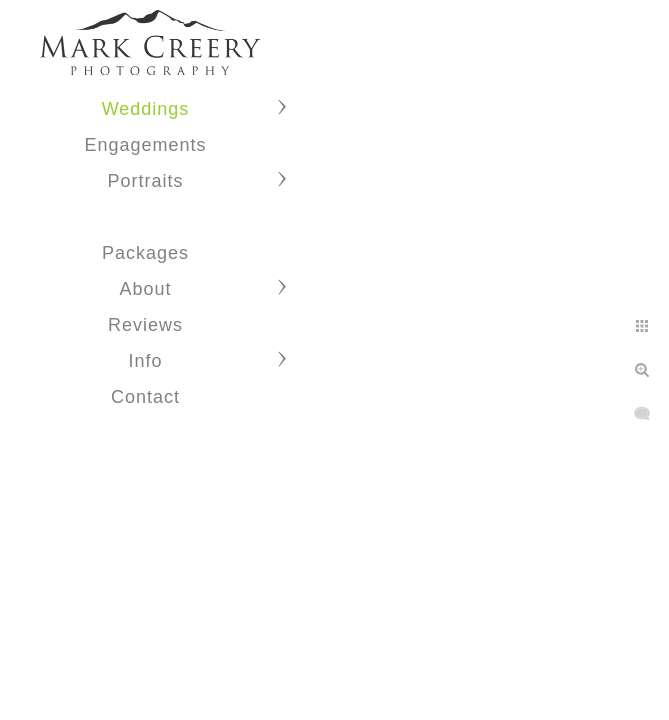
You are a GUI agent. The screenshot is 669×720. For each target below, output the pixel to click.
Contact (145, 397)
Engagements (145, 145)
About (145, 289)
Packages (145, 253)
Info (145, 361)
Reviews (145, 325)
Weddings (146, 109)
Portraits (145, 181)
